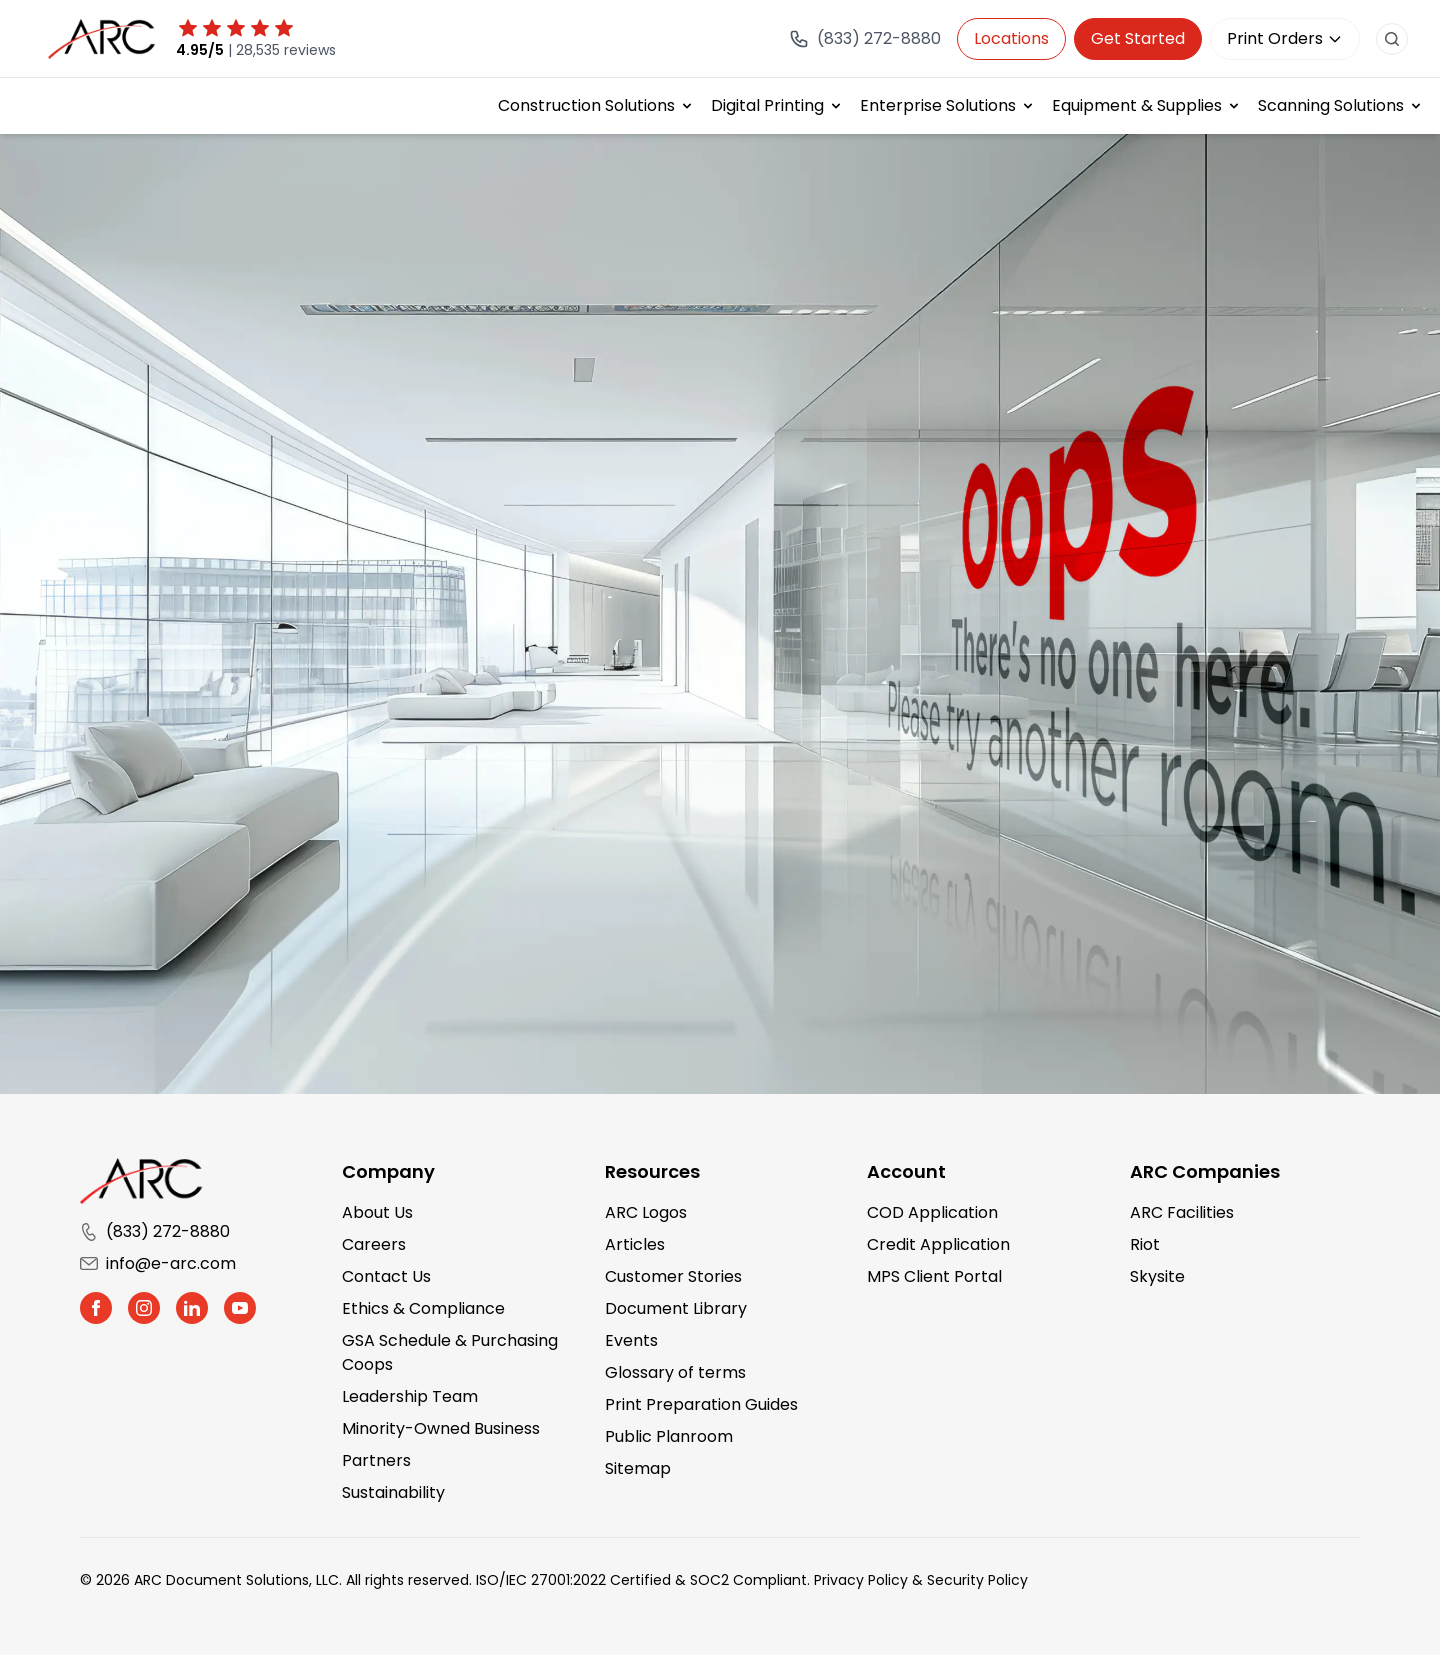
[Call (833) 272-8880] (865, 39)
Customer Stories (673, 1276)
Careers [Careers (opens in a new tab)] (374, 1244)
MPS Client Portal (934, 1276)
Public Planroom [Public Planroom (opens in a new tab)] (669, 1436)
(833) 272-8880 (155, 1231)
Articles (635, 1244)
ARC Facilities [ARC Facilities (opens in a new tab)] (1182, 1212)
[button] (96, 1308)
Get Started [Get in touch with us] (1138, 38)
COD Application (932, 1212)
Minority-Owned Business (441, 1428)
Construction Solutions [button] (586, 105)
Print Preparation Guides (701, 1404)
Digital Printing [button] (767, 105)
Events (631, 1340)
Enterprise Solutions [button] (938, 105)
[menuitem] (596, 106)
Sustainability (393, 1492)
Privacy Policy (861, 1580)
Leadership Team (410, 1396)
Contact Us (386, 1276)
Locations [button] (1011, 38)
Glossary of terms (675, 1372)
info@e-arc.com (158, 1263)
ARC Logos (646, 1212)
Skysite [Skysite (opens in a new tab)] (1157, 1276)
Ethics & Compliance (423, 1308)
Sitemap (638, 1468)
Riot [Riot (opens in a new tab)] (1145, 1244)
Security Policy (977, 1580)
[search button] (1392, 39)
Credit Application (938, 1244)
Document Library (676, 1308)
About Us (377, 1212)
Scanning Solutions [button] (1331, 105)
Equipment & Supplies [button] (1137, 105)
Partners (376, 1460)
